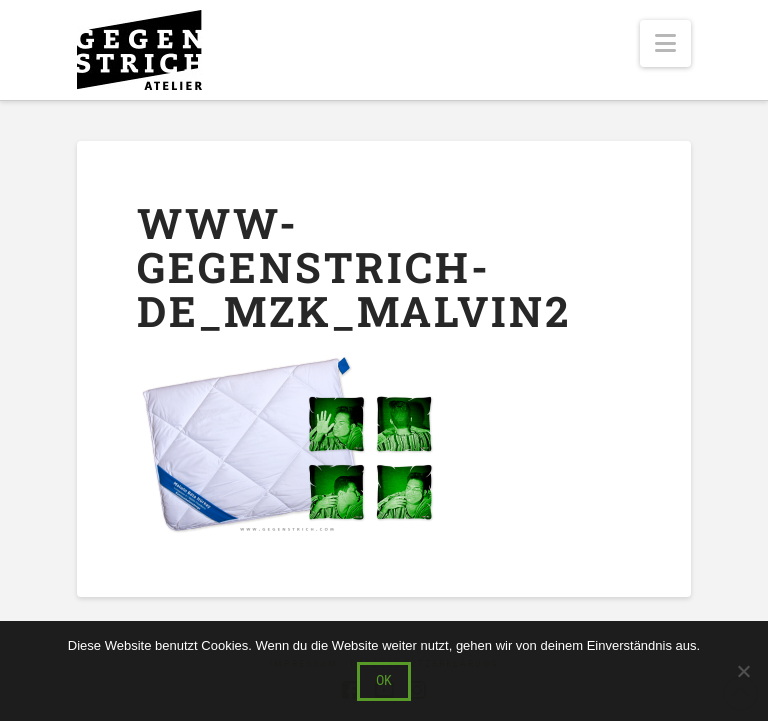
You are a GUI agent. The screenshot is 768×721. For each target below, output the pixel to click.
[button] (665, 43)
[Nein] (743, 671)
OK (384, 680)
